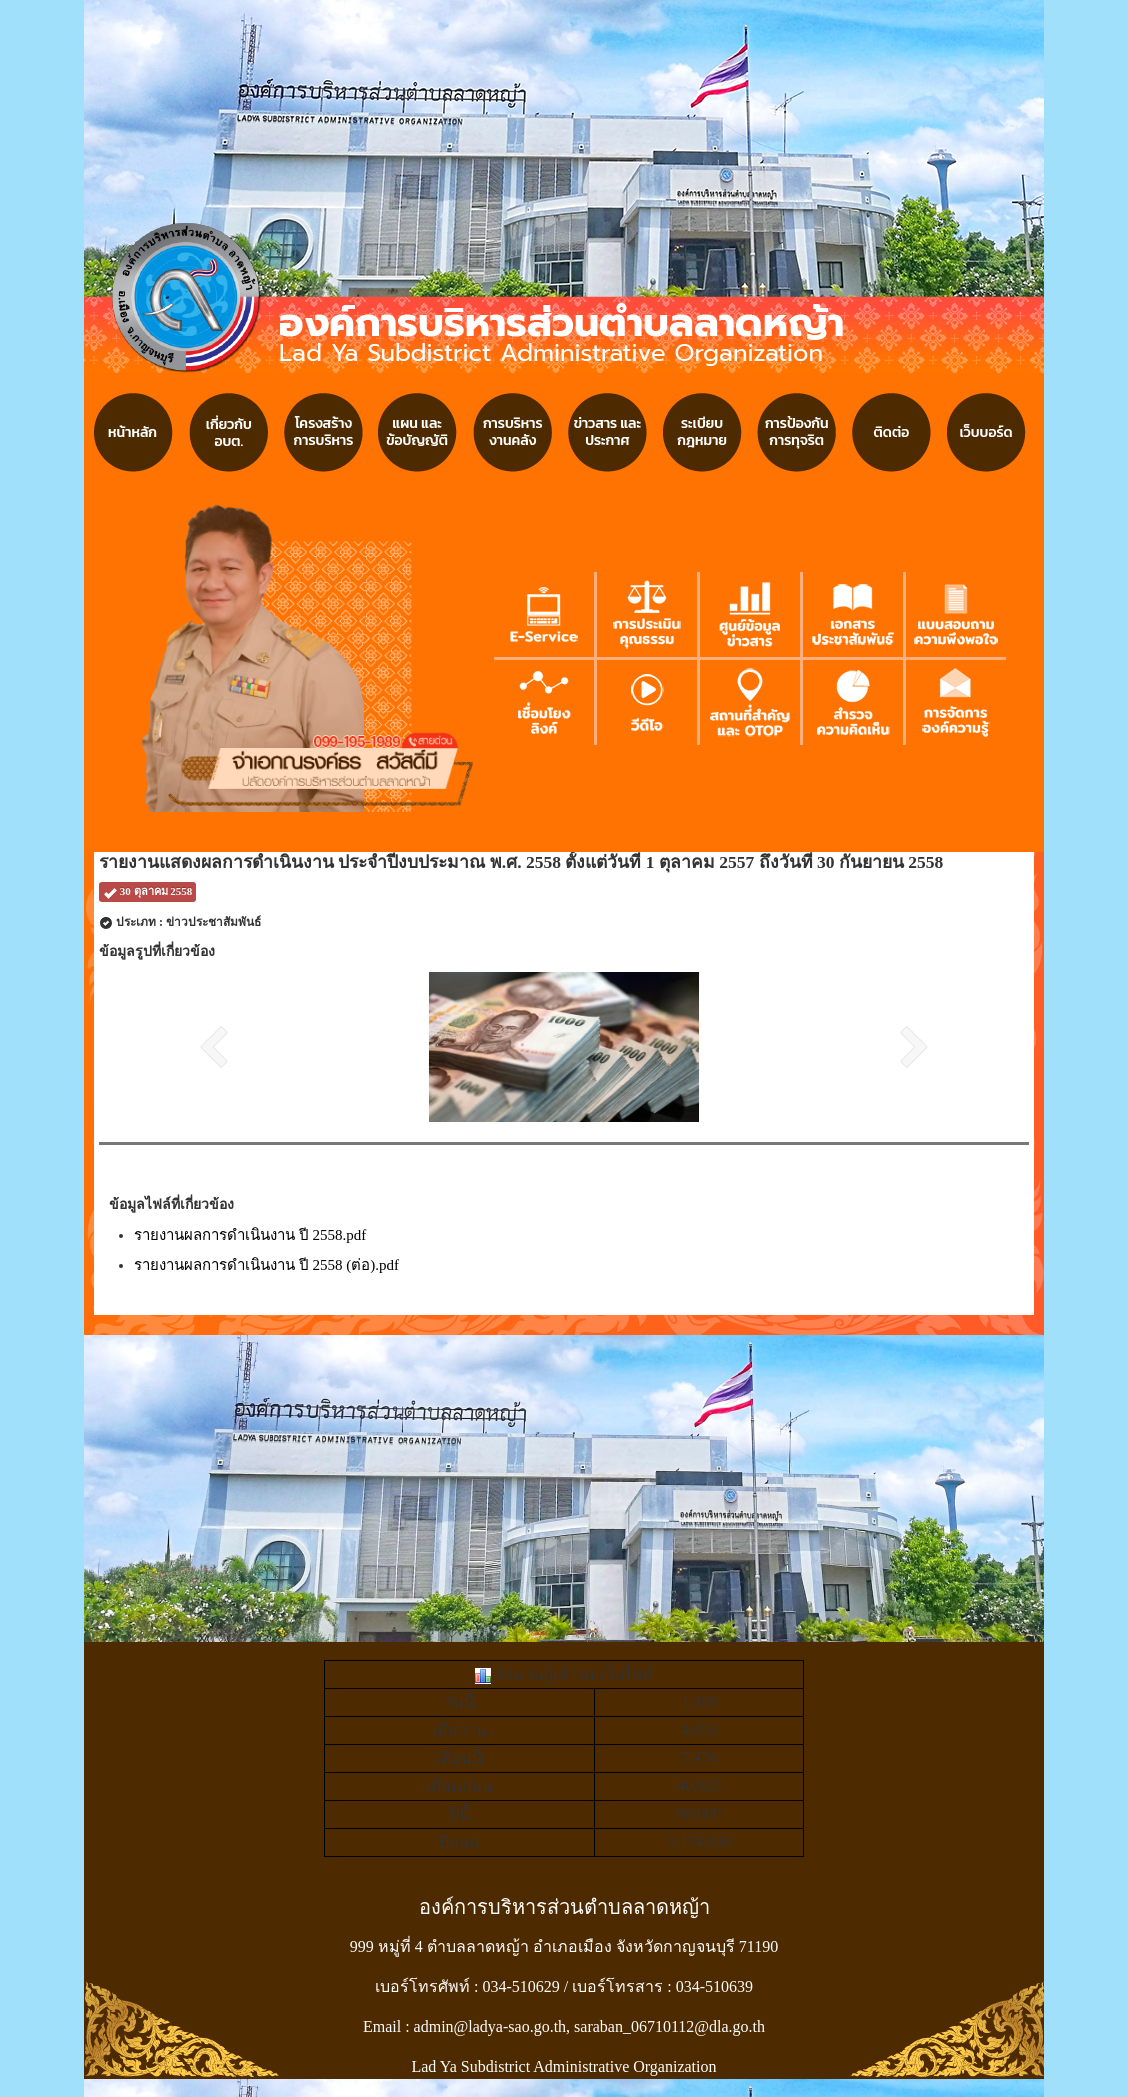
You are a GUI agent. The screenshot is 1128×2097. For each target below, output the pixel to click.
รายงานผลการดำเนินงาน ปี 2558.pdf (250, 1235)
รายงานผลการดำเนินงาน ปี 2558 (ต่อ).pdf (266, 1265)
